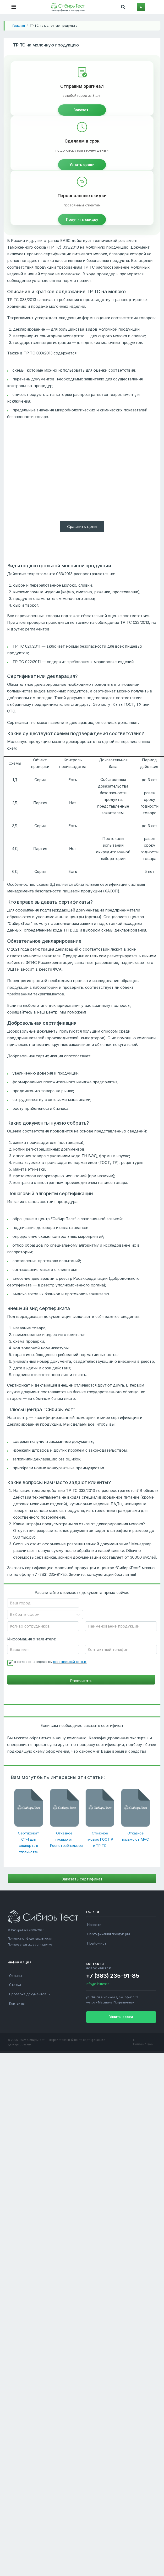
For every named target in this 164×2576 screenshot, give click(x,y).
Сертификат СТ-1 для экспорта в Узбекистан (28, 1831)
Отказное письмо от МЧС (135, 1825)
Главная (18, 25)
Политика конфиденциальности (30, 1927)
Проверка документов (27, 1983)
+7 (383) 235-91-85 (112, 1964)
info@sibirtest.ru (98, 1973)
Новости (94, 1914)
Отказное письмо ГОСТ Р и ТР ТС (100, 1828)
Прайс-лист (96, 1932)
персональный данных (70, 1651)
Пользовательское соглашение (30, 1933)
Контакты (17, 1992)
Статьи (15, 1974)
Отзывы (15, 1965)
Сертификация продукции (108, 1923)
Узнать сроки (82, 165)
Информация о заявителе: (31, 1628)
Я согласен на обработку (50, 1651)
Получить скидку (82, 219)
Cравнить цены (82, 527)
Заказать (82, 110)
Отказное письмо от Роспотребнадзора (64, 1828)
